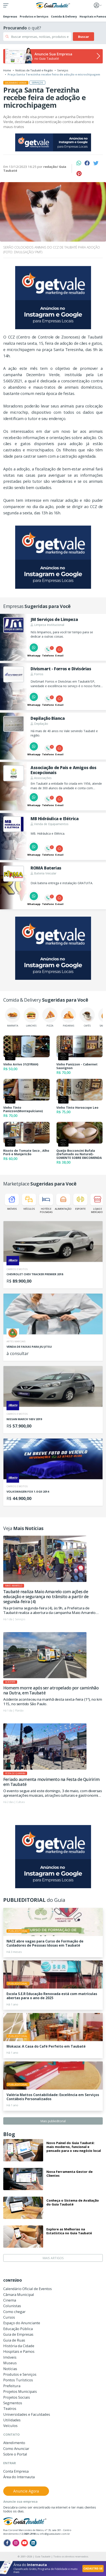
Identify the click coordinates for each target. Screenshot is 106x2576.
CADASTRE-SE (93, 2568)
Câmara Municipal (18, 2294)
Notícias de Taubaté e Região (34, 70)
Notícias (10, 2368)
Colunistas (12, 2305)
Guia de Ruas (14, 2340)
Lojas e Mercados (97, 1204)
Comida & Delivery (64, 16)
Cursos (9, 2317)
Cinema (9, 2300)
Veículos (29, 1202)
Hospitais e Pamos (93, 16)
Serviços (62, 70)
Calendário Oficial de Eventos (27, 2288)
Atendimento (14, 2442)
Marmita (12, 1017)
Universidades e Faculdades (26, 2414)
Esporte (80, 1202)
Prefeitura (11, 2385)
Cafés (87, 1017)
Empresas (10, 16)
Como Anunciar (16, 2448)
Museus (10, 2362)
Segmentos (12, 2402)
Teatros (9, 2408)
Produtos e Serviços (34, 16)
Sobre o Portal (15, 2454)
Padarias (68, 1017)
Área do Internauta (19, 2476)
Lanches (31, 1017)
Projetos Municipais (20, 2391)
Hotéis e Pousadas (46, 1204)
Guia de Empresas (18, 2334)
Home (7, 70)
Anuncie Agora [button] (26, 2491)
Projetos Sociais (16, 2397)
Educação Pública (18, 2328)
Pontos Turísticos (18, 2379)
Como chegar (14, 2311)
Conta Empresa (16, 2471)
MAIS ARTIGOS (53, 2258)
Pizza (49, 1017)
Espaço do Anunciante (21, 2322)
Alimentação (63, 1202)
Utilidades (12, 2419)
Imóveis (12, 1202)
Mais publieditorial (53, 2121)
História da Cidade (18, 2345)
